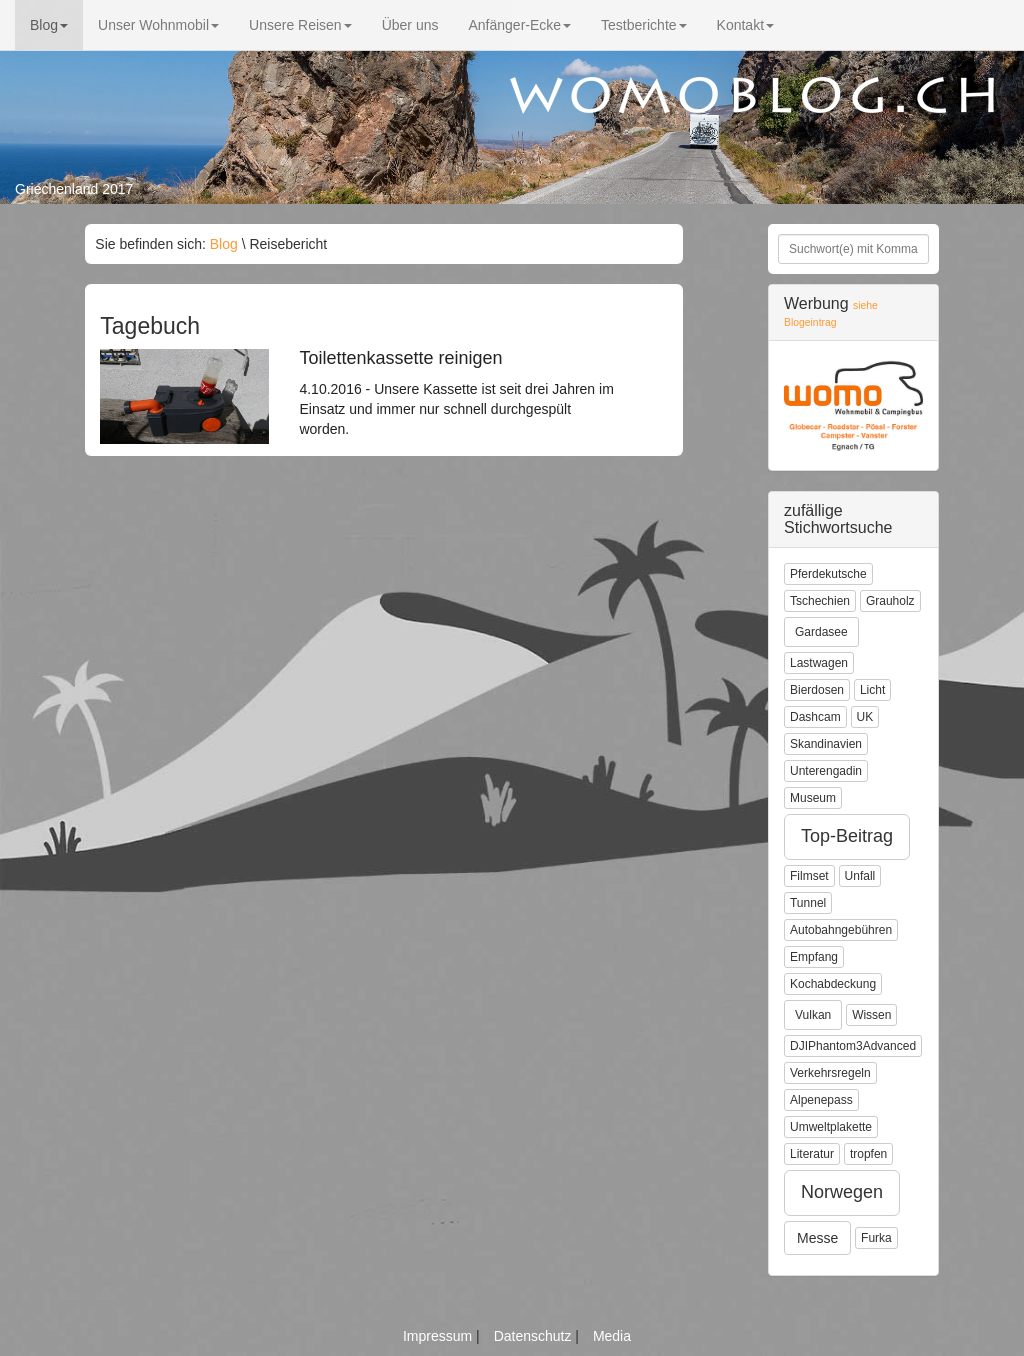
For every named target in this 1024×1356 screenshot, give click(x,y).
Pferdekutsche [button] (828, 574)
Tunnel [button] (808, 903)
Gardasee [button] (821, 632)
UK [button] (865, 717)
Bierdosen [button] (817, 690)
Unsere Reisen (300, 25)
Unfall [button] (860, 876)
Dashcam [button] (815, 717)
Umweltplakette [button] (831, 1127)
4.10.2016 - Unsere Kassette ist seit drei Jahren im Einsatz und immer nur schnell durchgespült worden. (458, 393)
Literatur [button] (812, 1154)
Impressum (439, 1336)
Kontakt (745, 25)
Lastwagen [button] (819, 663)
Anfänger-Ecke (519, 25)
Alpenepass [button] (821, 1100)
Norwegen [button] (842, 1192)
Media (612, 1336)
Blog (49, 25)
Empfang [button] (814, 957)
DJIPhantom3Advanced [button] (853, 1046)
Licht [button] (872, 690)
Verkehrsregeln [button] (830, 1073)
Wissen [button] (871, 1015)
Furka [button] (876, 1238)
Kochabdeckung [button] (833, 984)
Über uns (410, 25)
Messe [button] (817, 1238)
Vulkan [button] (813, 1015)
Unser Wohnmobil (158, 25)
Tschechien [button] (820, 601)
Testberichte (643, 25)
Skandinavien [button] (826, 744)
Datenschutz (535, 1336)
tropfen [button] (868, 1154)
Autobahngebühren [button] (841, 930)
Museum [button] (813, 798)
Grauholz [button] (890, 601)
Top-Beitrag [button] (847, 836)
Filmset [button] (809, 876)
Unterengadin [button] (826, 771)
